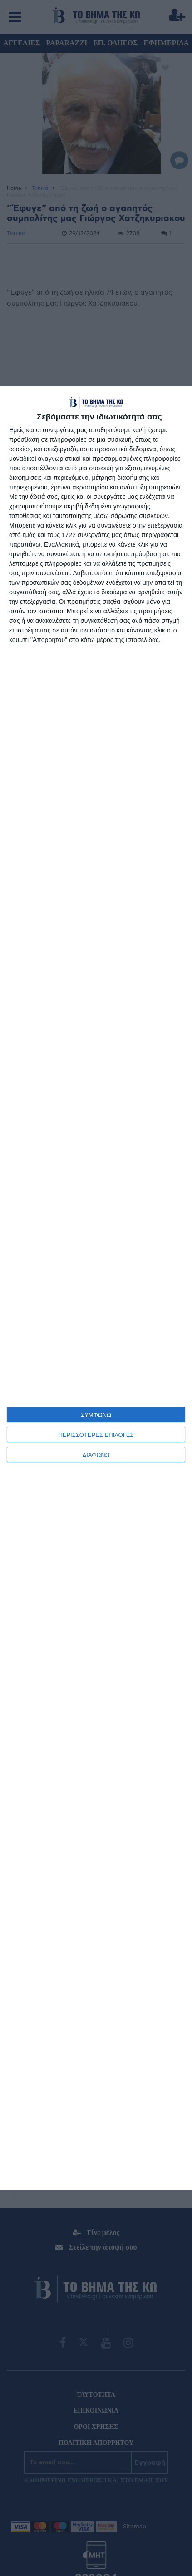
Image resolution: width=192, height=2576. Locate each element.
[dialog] (96, 1288)
